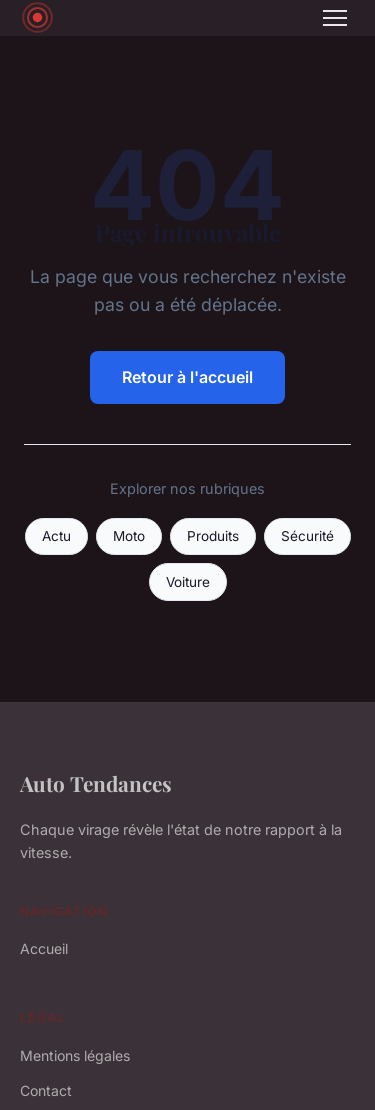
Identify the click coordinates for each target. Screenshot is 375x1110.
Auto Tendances (96, 783)
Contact (46, 1090)
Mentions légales (75, 1055)
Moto (129, 536)
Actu (56, 536)
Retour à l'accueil (187, 377)
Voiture (188, 582)
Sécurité (307, 536)
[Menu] (335, 18)
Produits (213, 536)
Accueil (44, 948)
